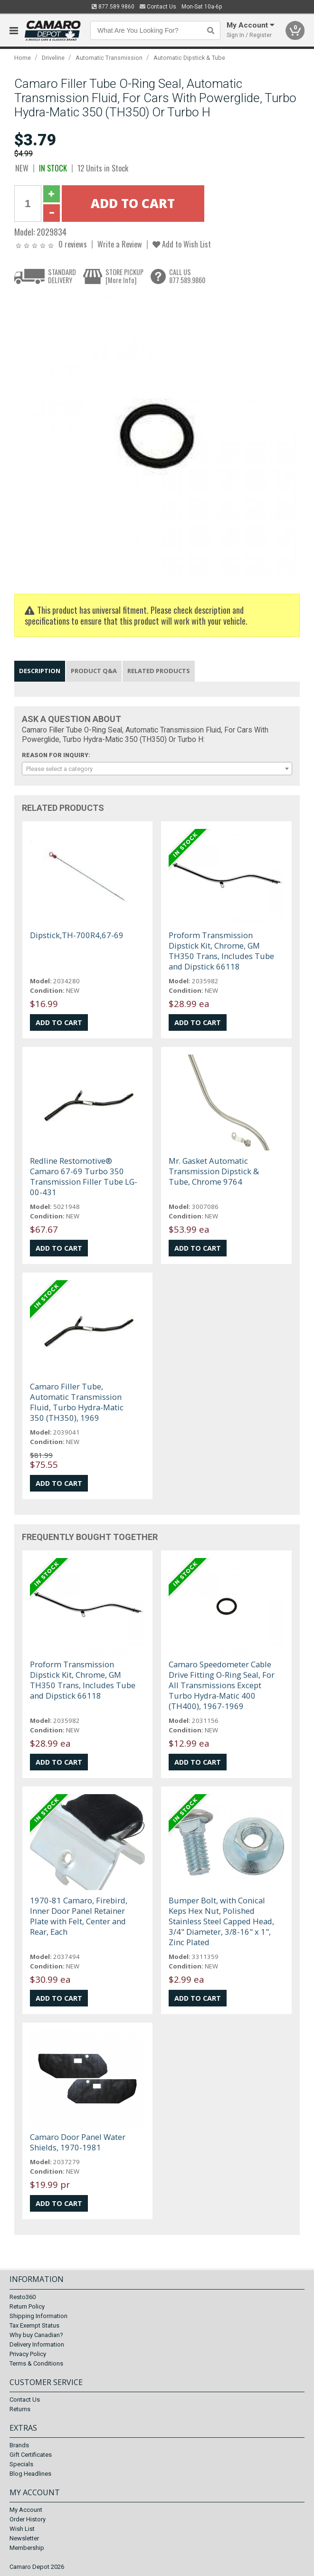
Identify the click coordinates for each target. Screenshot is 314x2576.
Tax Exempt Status (34, 2325)
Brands (19, 2445)
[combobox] (157, 768)
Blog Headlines (30, 2473)
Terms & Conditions (36, 2363)
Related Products (158, 670)
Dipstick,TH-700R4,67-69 (77, 935)
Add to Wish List (181, 244)
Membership (27, 2547)
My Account (26, 2509)
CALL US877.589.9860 (187, 276)
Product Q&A (94, 670)
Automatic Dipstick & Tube (189, 57)
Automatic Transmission (109, 57)
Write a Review (119, 244)
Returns (20, 2409)
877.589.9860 (113, 6)
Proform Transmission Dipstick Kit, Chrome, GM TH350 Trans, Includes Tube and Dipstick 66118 (221, 951)
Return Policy (27, 2306)
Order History (28, 2519)
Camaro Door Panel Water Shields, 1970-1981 (77, 2142)
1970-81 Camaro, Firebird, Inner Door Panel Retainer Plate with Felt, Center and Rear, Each (78, 1916)
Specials (21, 2464)
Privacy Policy (28, 2353)
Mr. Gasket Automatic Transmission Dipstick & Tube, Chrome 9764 (214, 1171)
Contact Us (158, 6)
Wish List (22, 2528)
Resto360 (23, 2296)
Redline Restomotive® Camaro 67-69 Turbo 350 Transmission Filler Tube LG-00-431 (83, 1176)
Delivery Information (37, 2344)
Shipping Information (38, 2315)
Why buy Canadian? (36, 2334)
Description (39, 670)
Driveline (53, 57)
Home (22, 57)
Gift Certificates (31, 2454)
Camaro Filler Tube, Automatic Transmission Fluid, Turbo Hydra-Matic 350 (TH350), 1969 (77, 1402)
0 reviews (72, 244)
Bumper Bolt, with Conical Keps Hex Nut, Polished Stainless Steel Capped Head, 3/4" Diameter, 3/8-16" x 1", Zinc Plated (221, 1921)
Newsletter (24, 2538)
